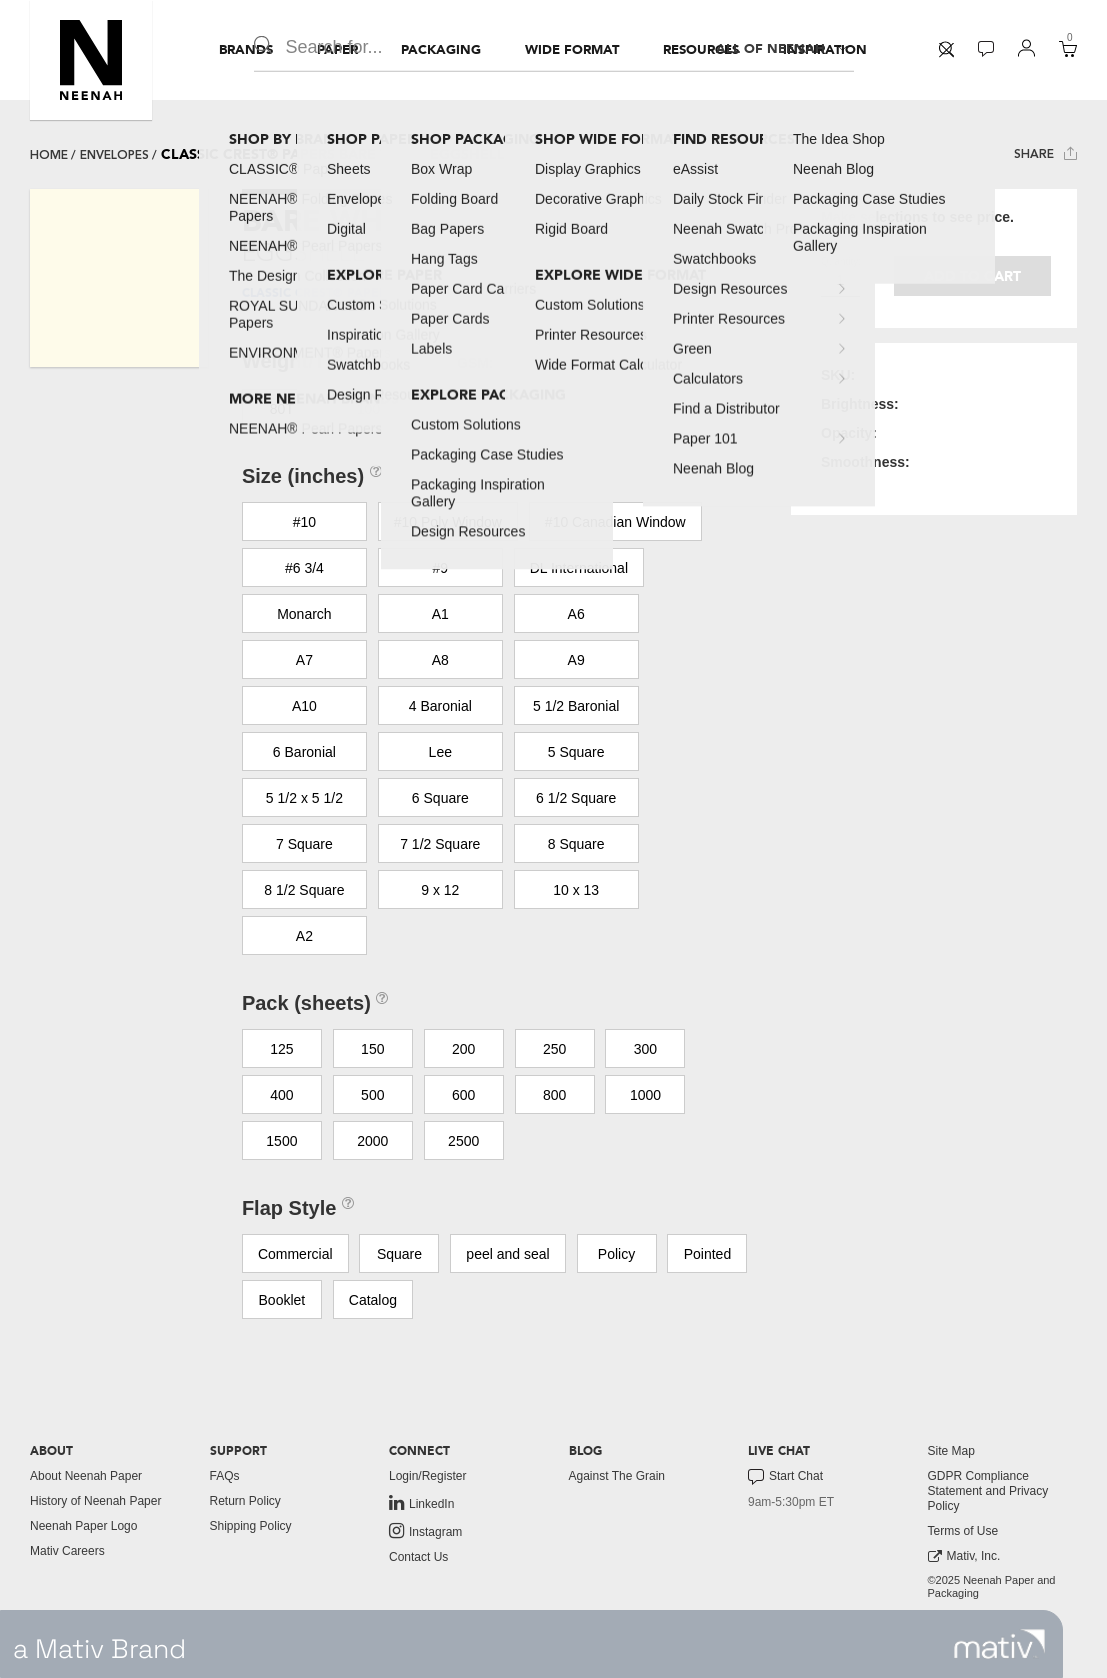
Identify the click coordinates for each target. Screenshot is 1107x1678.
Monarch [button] (304, 614)
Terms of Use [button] (963, 1531)
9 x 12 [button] (440, 890)
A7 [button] (304, 660)
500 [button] (372, 1095)
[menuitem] (246, 50)
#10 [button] (304, 522)
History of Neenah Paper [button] (95, 1501)
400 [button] (281, 1095)
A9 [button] (576, 660)
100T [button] (373, 409)
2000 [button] (372, 1141)
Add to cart (972, 276)
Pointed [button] (707, 1254)
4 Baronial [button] (440, 706)
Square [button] (399, 1254)
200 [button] (463, 1049)
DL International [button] (579, 568)
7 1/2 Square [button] (440, 844)
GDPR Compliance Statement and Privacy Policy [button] (988, 1491)
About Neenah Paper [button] (86, 1476)
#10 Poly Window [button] (448, 522)
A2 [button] (304, 936)
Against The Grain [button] (617, 1476)
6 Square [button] (440, 798)
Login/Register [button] (427, 1476)
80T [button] (282, 409)
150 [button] (372, 1049)
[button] (91, 60)
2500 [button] (463, 1141)
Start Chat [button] (785, 1477)
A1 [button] (440, 614)
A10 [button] (304, 706)
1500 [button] (281, 1141)
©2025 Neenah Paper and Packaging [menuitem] (992, 1586)
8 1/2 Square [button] (304, 890)
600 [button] (463, 1095)
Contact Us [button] (418, 1557)
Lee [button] (440, 752)
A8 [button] (440, 660)
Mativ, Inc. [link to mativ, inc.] (964, 1556)
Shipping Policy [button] (251, 1526)
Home (49, 155)
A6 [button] (576, 614)
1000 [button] (645, 1095)
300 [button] (645, 1049)
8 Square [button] (576, 844)
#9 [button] (440, 568)
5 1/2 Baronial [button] (576, 706)
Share (1045, 153)
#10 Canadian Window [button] (615, 522)
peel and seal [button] (507, 1254)
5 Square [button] (576, 752)
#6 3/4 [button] (304, 568)
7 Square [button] (304, 844)
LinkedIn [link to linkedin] (421, 1503)
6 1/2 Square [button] (576, 798)
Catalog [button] (373, 1300)
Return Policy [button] (245, 1501)
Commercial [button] (295, 1254)
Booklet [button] (282, 1300)
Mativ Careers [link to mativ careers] (67, 1551)
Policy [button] (616, 1254)
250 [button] (554, 1049)
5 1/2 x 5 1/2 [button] (304, 798)
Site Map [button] (951, 1451)
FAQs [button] (225, 1476)
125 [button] (281, 1049)
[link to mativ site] (999, 1644)
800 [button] (554, 1095)
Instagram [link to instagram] (425, 1531)
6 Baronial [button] (304, 752)
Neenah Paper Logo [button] (83, 1526)
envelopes (114, 155)
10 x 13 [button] (576, 890)
